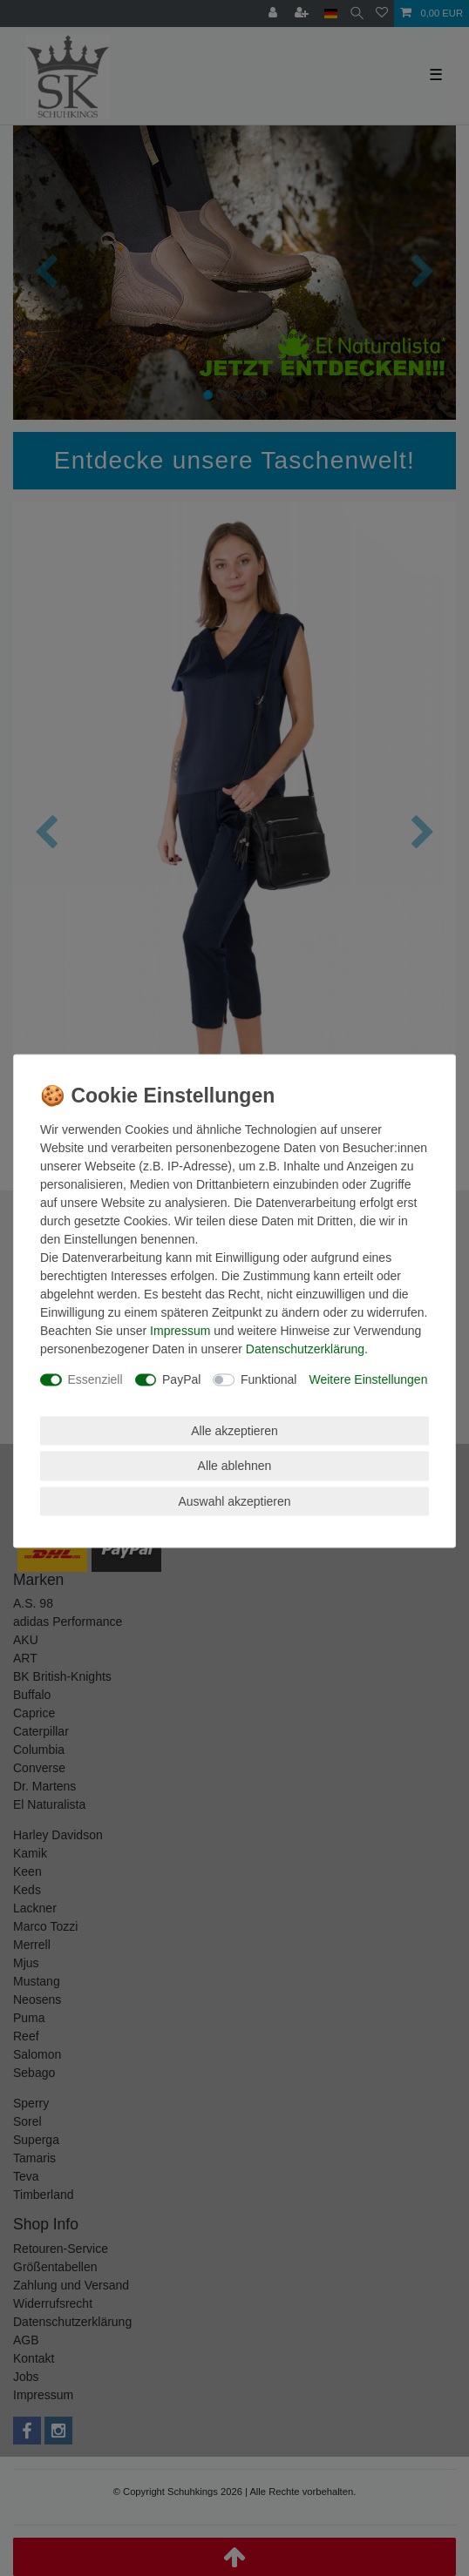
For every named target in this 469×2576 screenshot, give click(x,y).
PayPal (181, 1379)
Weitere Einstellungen (368, 1379)
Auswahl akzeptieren (234, 1500)
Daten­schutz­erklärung (305, 1349)
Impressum (180, 1331)
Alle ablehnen (235, 1466)
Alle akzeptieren (234, 1430)
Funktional (269, 1379)
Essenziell (95, 1379)
